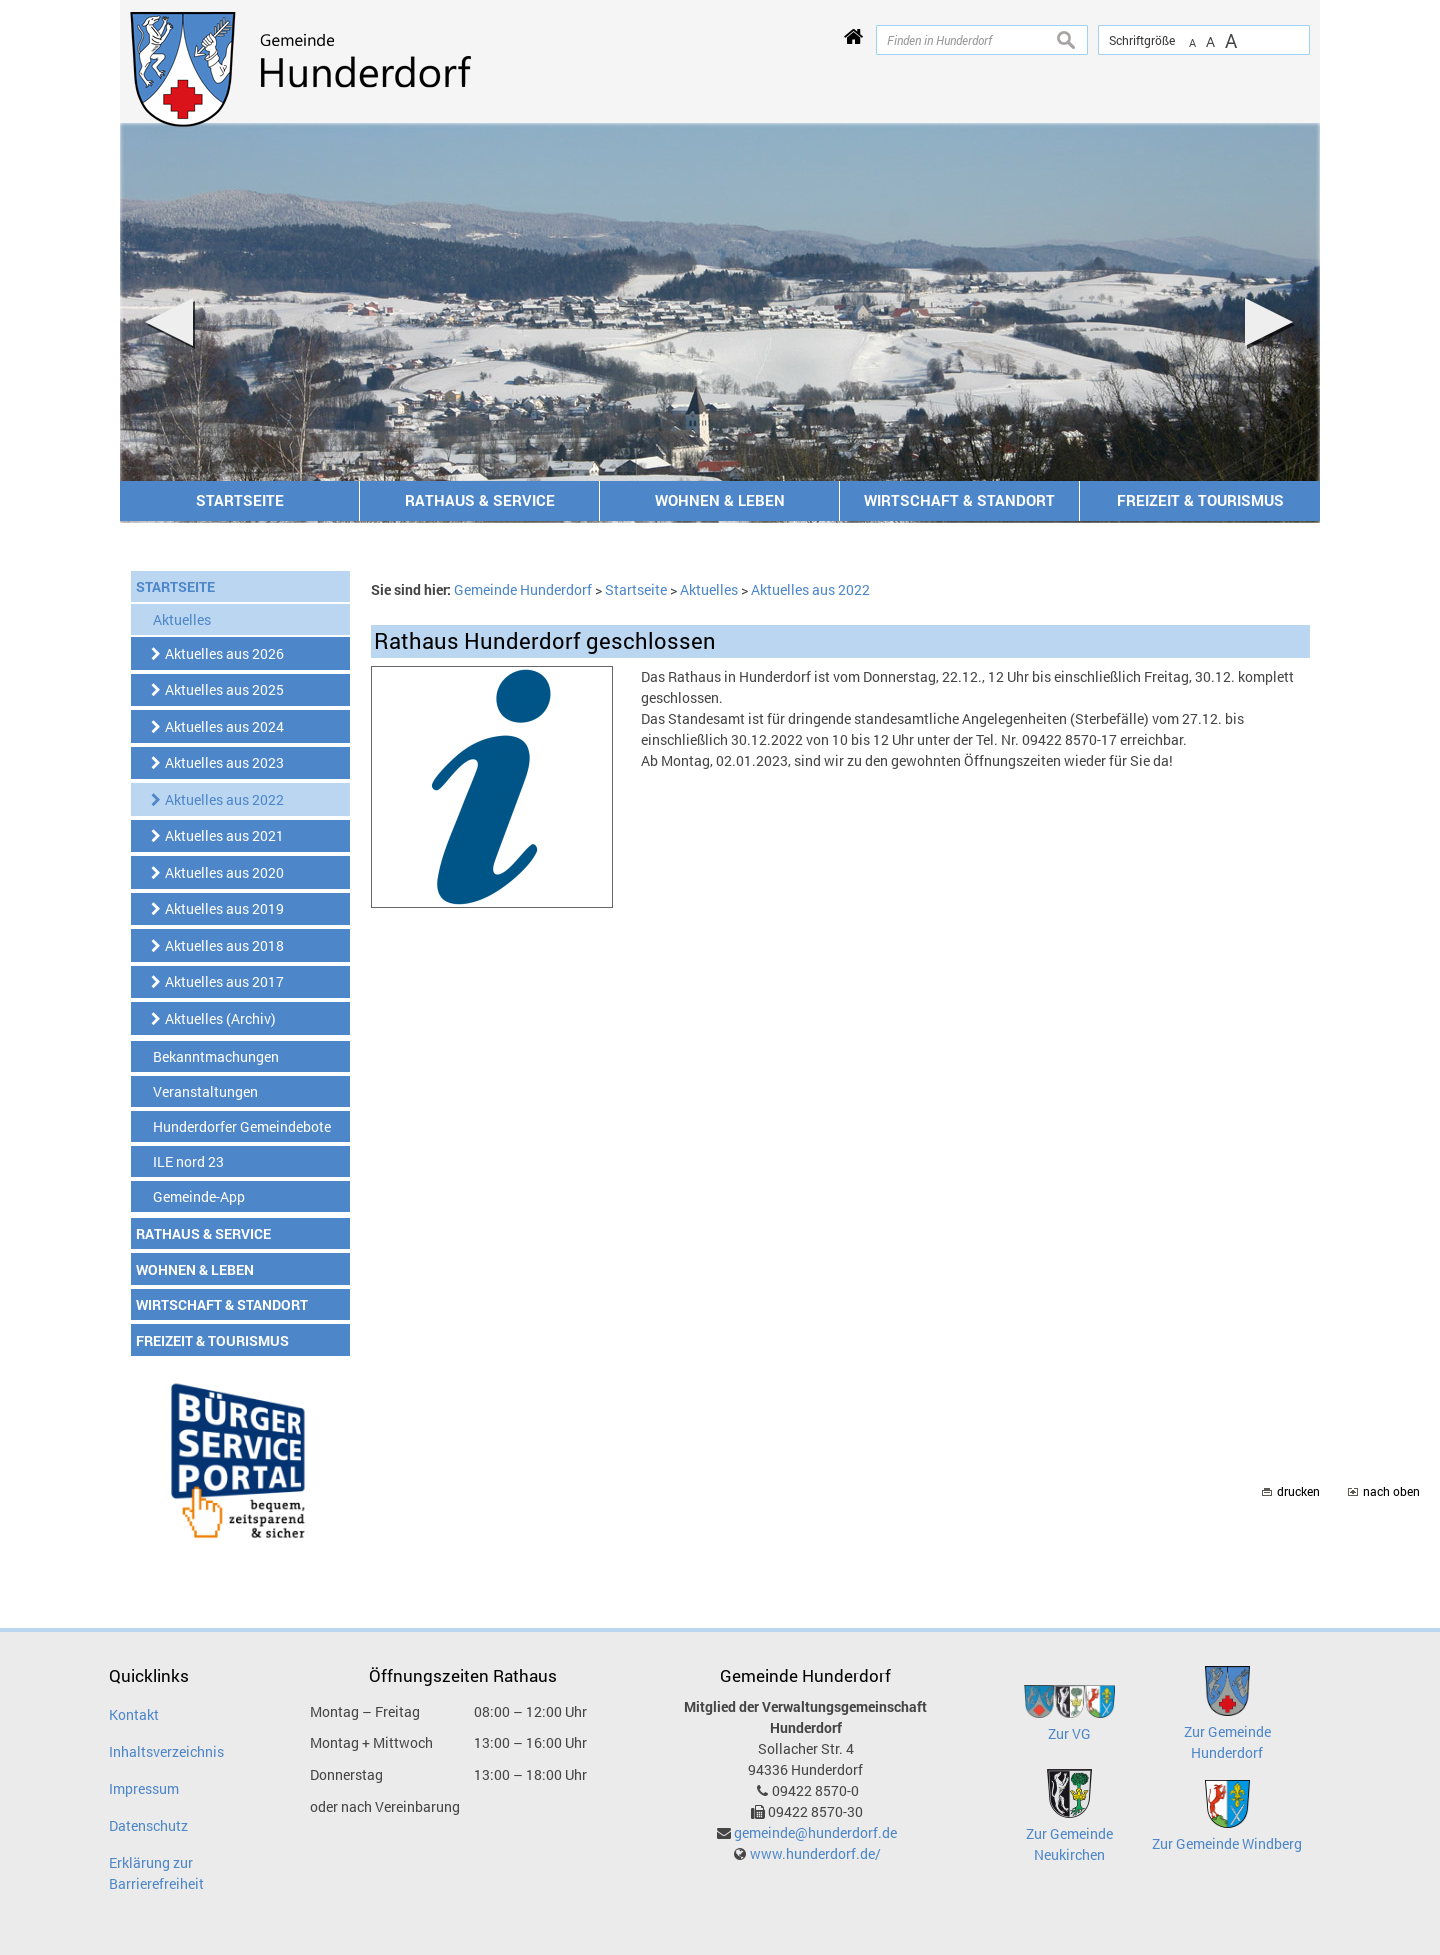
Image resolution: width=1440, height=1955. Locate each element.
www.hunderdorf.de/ (815, 1853)
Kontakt (134, 1714)
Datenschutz (148, 1825)
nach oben (1391, 1491)
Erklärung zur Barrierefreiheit (156, 1873)
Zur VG (1069, 1733)
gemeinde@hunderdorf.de (815, 1832)
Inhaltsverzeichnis (166, 1751)
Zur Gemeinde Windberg (1227, 1843)
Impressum (144, 1788)
